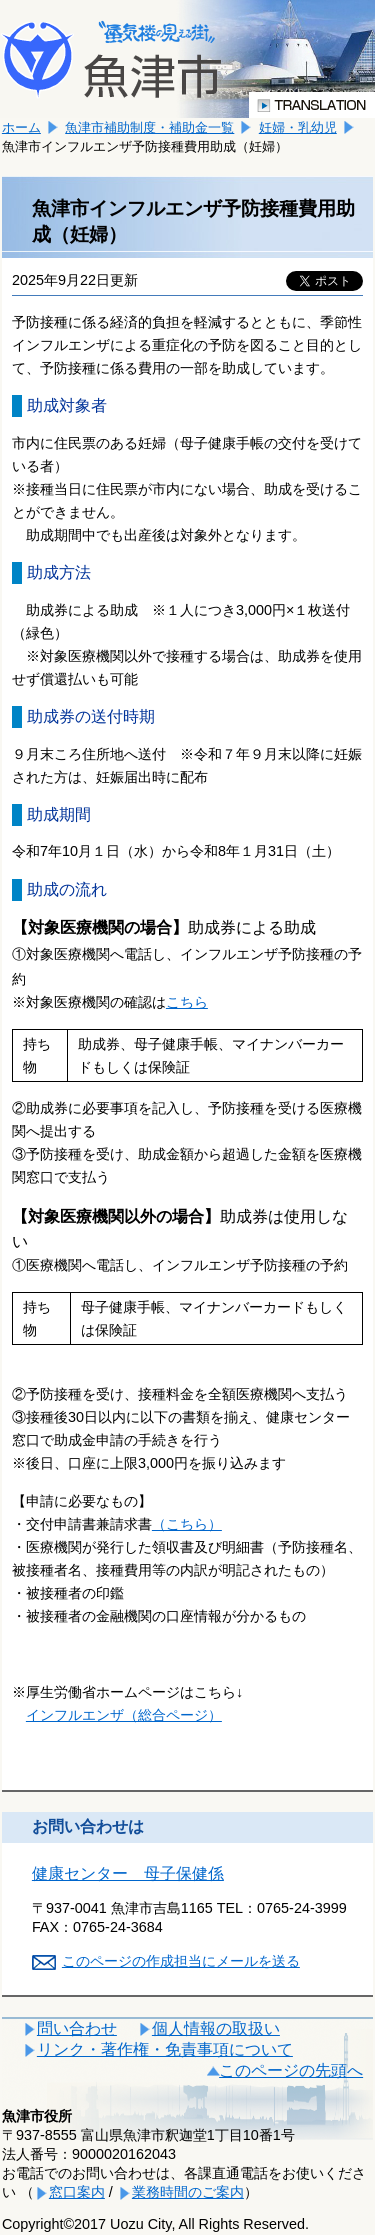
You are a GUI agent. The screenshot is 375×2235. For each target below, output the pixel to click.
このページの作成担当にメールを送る (181, 1961)
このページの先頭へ (291, 2070)
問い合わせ (77, 2028)
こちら (187, 1002)
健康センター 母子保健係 (128, 1873)
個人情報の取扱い (216, 2028)
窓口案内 (77, 2192)
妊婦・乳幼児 (298, 127)
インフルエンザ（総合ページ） (124, 1715)
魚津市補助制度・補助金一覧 (149, 127)
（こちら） (187, 1524)
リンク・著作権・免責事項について (165, 2049)
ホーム (21, 127)
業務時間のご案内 (188, 2192)
